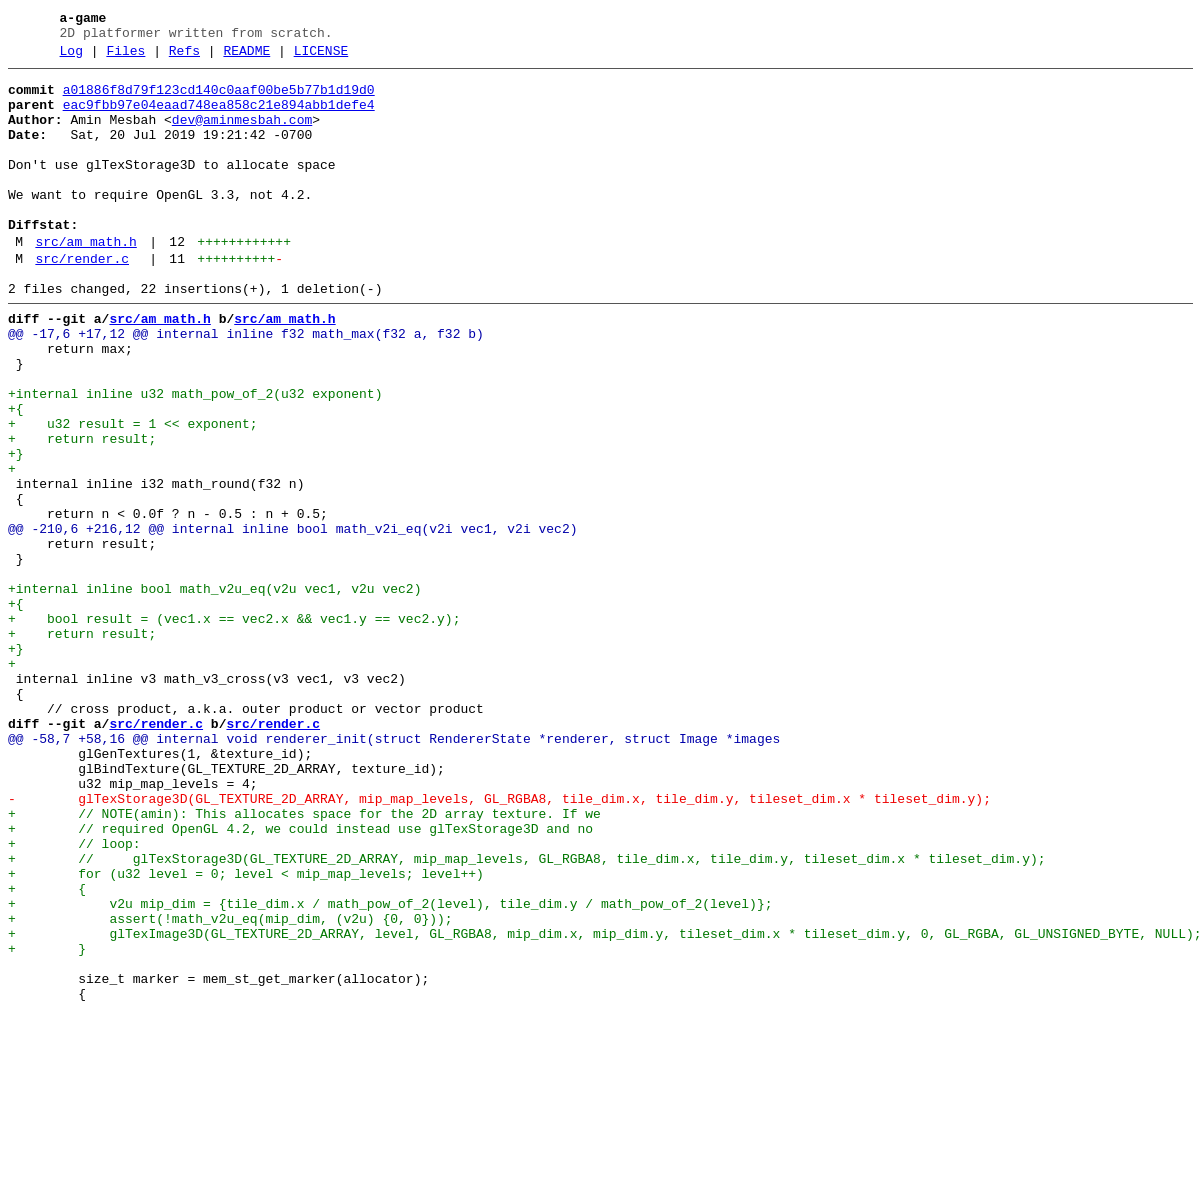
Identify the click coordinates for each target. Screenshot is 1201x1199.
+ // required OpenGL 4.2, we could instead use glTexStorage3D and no (300, 979)
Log (71, 57)
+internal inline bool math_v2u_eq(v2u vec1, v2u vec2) (214, 691)
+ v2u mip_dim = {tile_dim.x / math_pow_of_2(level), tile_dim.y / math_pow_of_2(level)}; (390, 1069)
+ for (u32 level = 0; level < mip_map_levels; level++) (246, 1033)
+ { (47, 1051)
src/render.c (82, 301)
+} (16, 529)
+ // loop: (74, 997)
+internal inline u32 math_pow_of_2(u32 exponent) (195, 457)
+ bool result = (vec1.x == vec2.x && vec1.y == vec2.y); (234, 727)
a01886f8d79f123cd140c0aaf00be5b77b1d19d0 (219, 99)
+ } (47, 1123)
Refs (184, 57)
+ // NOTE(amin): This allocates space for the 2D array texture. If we (304, 961)
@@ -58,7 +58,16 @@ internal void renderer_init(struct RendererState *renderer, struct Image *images (394, 871)
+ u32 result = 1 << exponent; (133, 493)
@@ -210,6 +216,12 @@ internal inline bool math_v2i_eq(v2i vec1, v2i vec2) (292, 619)
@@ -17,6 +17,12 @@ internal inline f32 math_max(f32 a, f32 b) (246, 385)
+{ (16, 475)
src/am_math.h (85, 281)
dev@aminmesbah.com (242, 135)
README (246, 57)
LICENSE (321, 57)
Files (125, 57)
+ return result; (82, 511)
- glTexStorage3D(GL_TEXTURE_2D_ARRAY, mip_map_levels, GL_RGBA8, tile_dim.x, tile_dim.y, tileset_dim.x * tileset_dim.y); (499, 943)
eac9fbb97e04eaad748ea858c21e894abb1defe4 (219, 117)
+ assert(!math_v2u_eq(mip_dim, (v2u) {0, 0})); (230, 1087)
